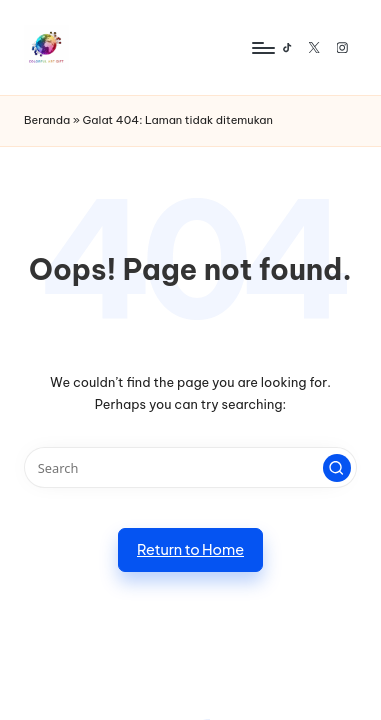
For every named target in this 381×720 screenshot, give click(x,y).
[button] (337, 468)
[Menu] (262, 47)
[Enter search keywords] (190, 467)
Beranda (47, 120)
